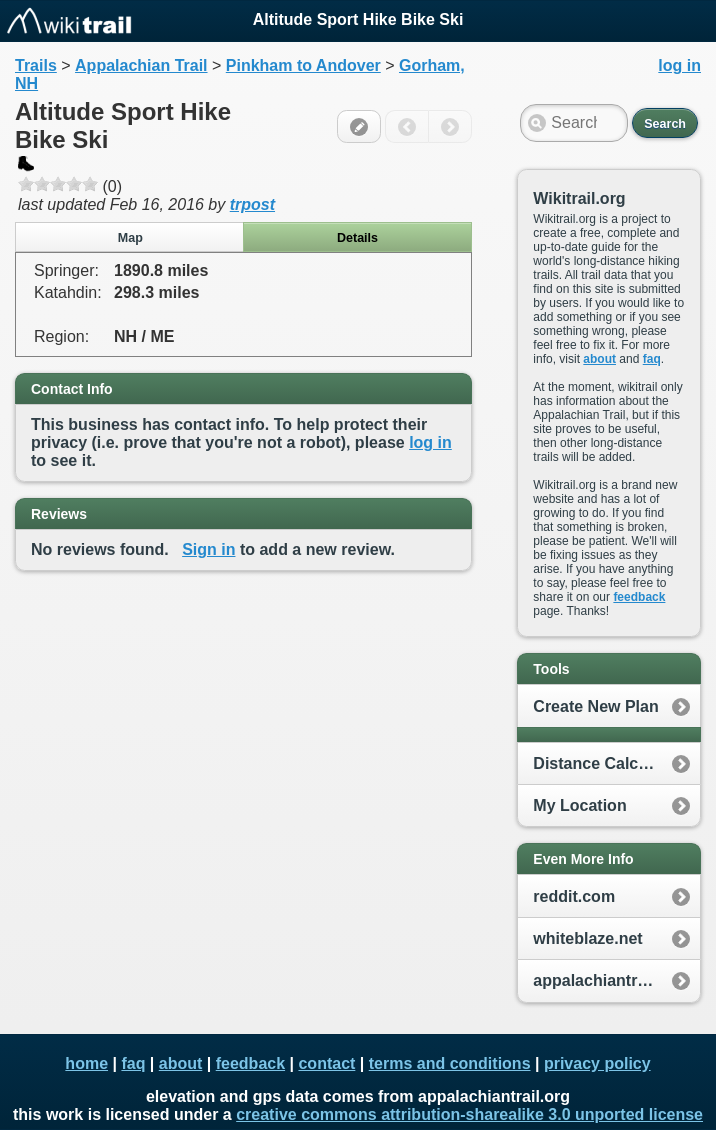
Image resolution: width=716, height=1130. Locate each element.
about (599, 359)
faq (652, 359)
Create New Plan (595, 706)
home (86, 1063)
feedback (639, 597)
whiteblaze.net (587, 938)
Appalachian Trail (141, 65)
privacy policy (597, 1063)
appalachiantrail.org (609, 980)
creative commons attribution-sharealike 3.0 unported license (469, 1114)
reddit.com (574, 896)
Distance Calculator (607, 763)
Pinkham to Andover (303, 65)
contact (326, 1063)
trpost (252, 204)
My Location (579, 805)
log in (430, 442)
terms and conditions (450, 1063)
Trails (36, 65)
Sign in (208, 549)
